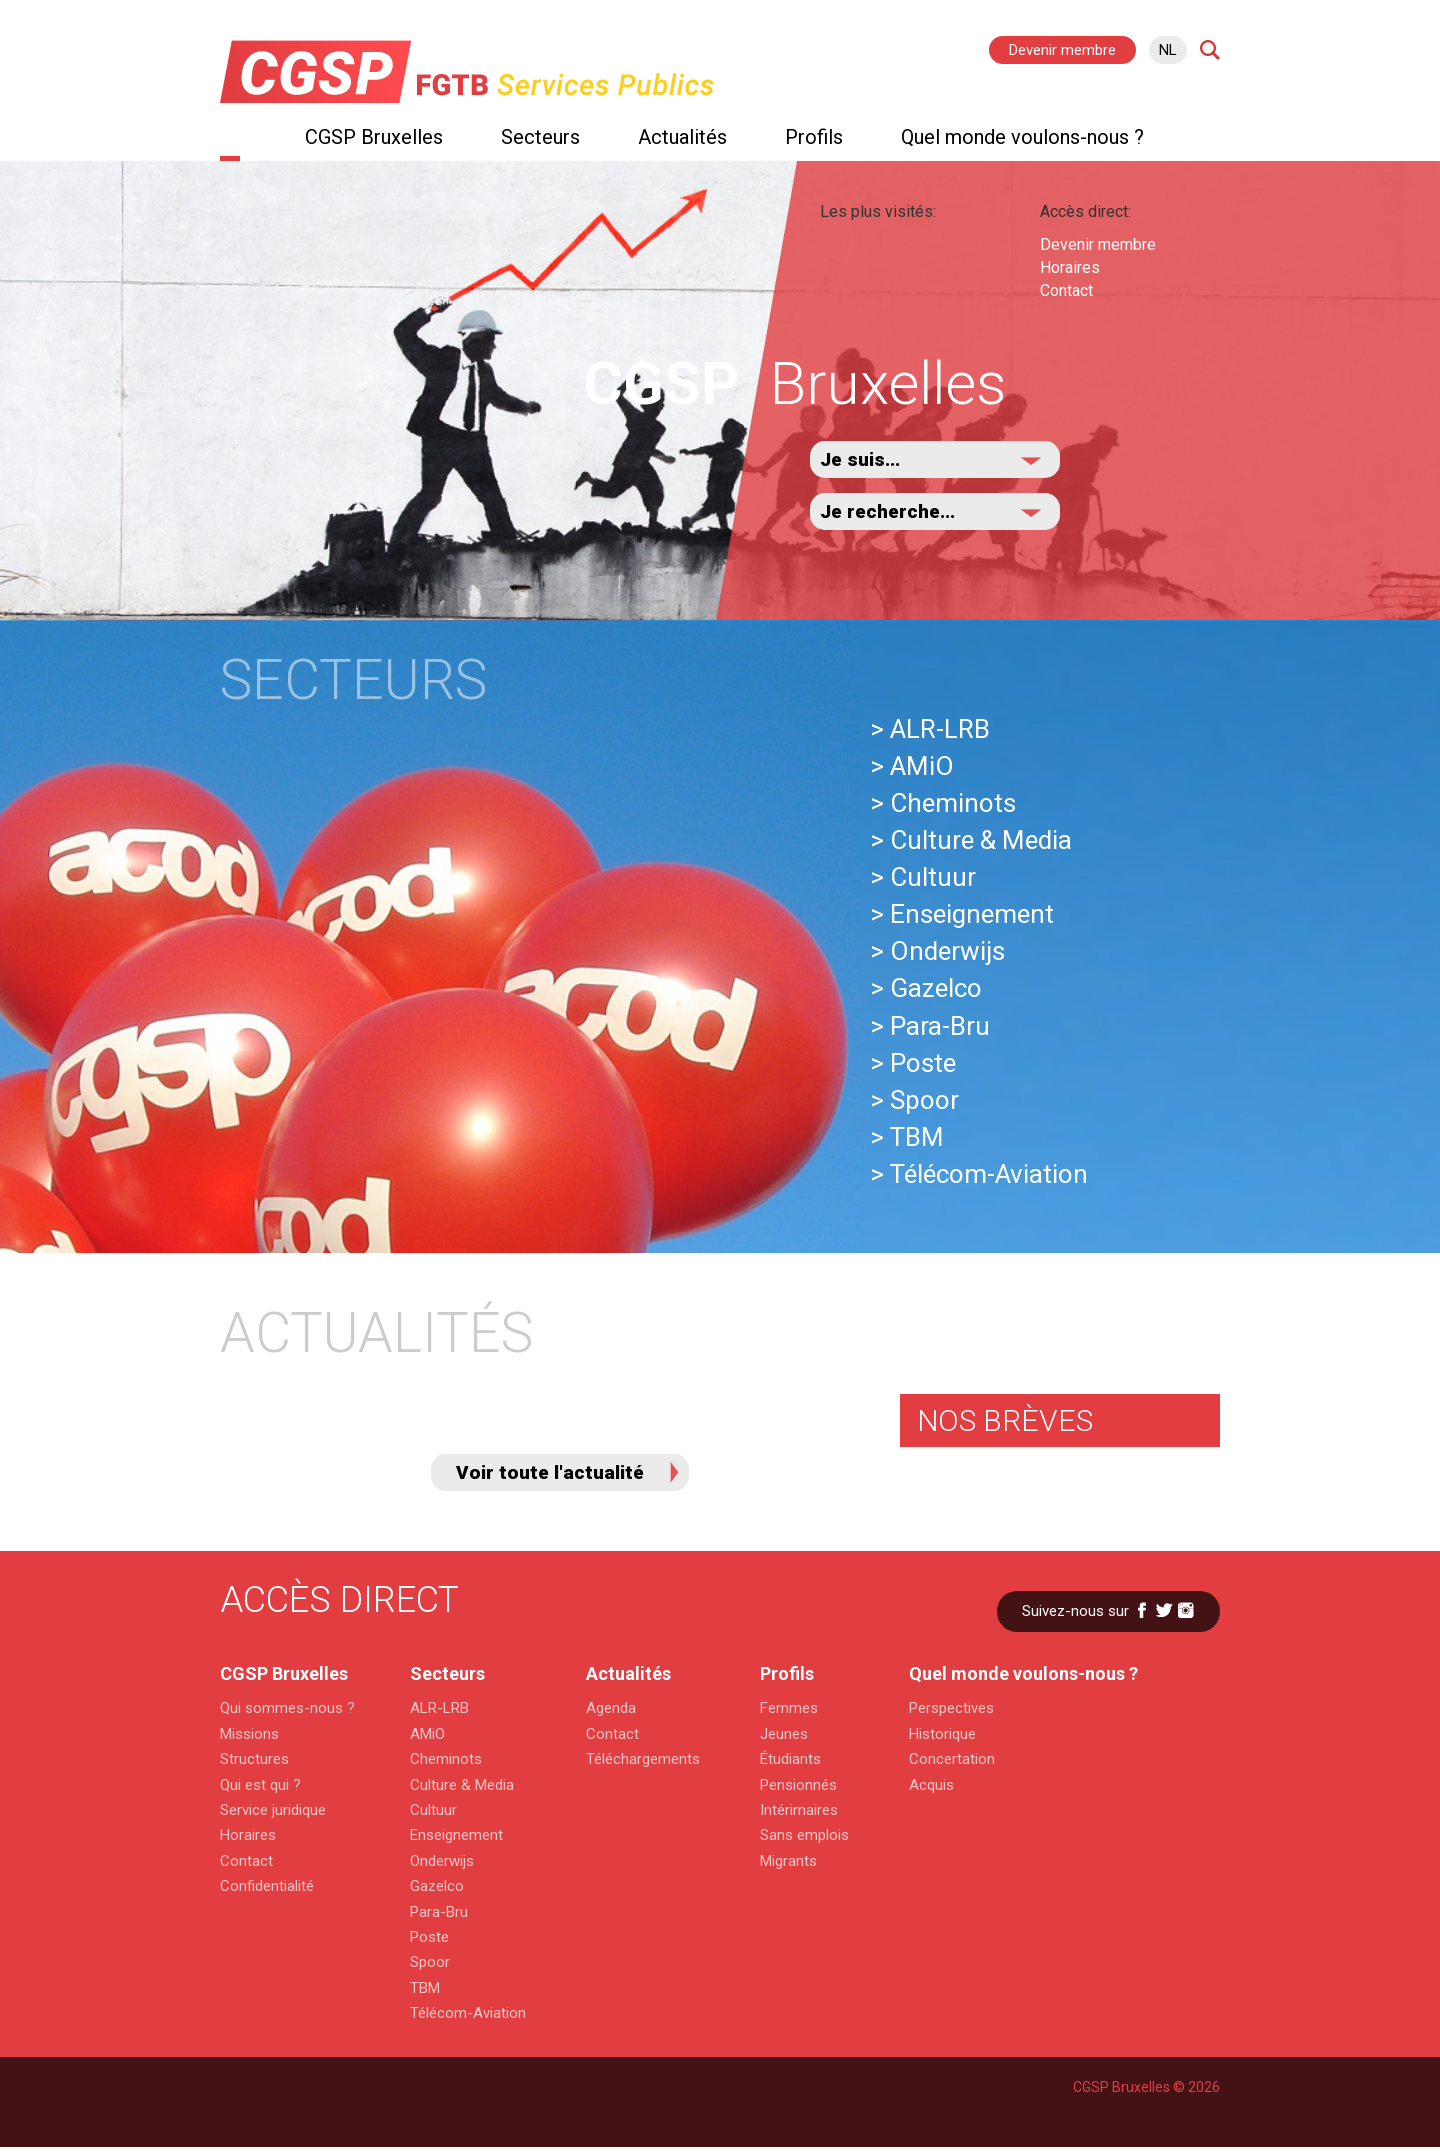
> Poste (913, 1063)
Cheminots (446, 1759)
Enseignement (456, 1835)
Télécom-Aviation (468, 2013)
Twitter (1164, 1610)
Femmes (789, 1708)
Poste (429, 1937)
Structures (254, 1759)
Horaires (1070, 267)
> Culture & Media (971, 840)
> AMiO (912, 766)
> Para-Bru (930, 1026)
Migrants (788, 1861)
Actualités (682, 137)
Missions (249, 1734)
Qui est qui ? (260, 1785)
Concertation (952, 1759)
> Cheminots (943, 803)
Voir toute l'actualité (550, 1472)
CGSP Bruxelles (374, 137)
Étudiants (790, 1759)
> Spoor (914, 1100)
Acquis (931, 1785)
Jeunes (784, 1734)
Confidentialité (267, 1886)
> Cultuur (923, 877)
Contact (1066, 290)
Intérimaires (799, 1810)
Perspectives (951, 1708)
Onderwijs (442, 1861)
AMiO (427, 1734)
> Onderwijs (937, 951)
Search (1210, 50)
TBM (425, 1988)
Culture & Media (462, 1785)
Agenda (611, 1708)
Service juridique (273, 1810)
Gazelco (437, 1886)
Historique (942, 1734)
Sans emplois (804, 1835)
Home (230, 142)
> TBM (907, 1137)
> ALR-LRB (930, 729)
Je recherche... (887, 511)
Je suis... (860, 459)
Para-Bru (439, 1912)
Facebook (1142, 1610)
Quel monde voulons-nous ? (1022, 137)
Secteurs (540, 137)
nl (1168, 50)
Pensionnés (798, 1785)
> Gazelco (926, 988)
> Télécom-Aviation (979, 1174)
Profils (814, 137)
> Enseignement (962, 914)
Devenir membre (1062, 50)
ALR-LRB (439, 1708)
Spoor (430, 1962)
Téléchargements (643, 1759)
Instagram (1186, 1610)
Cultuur (433, 1810)
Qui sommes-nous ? (285, 1708)
